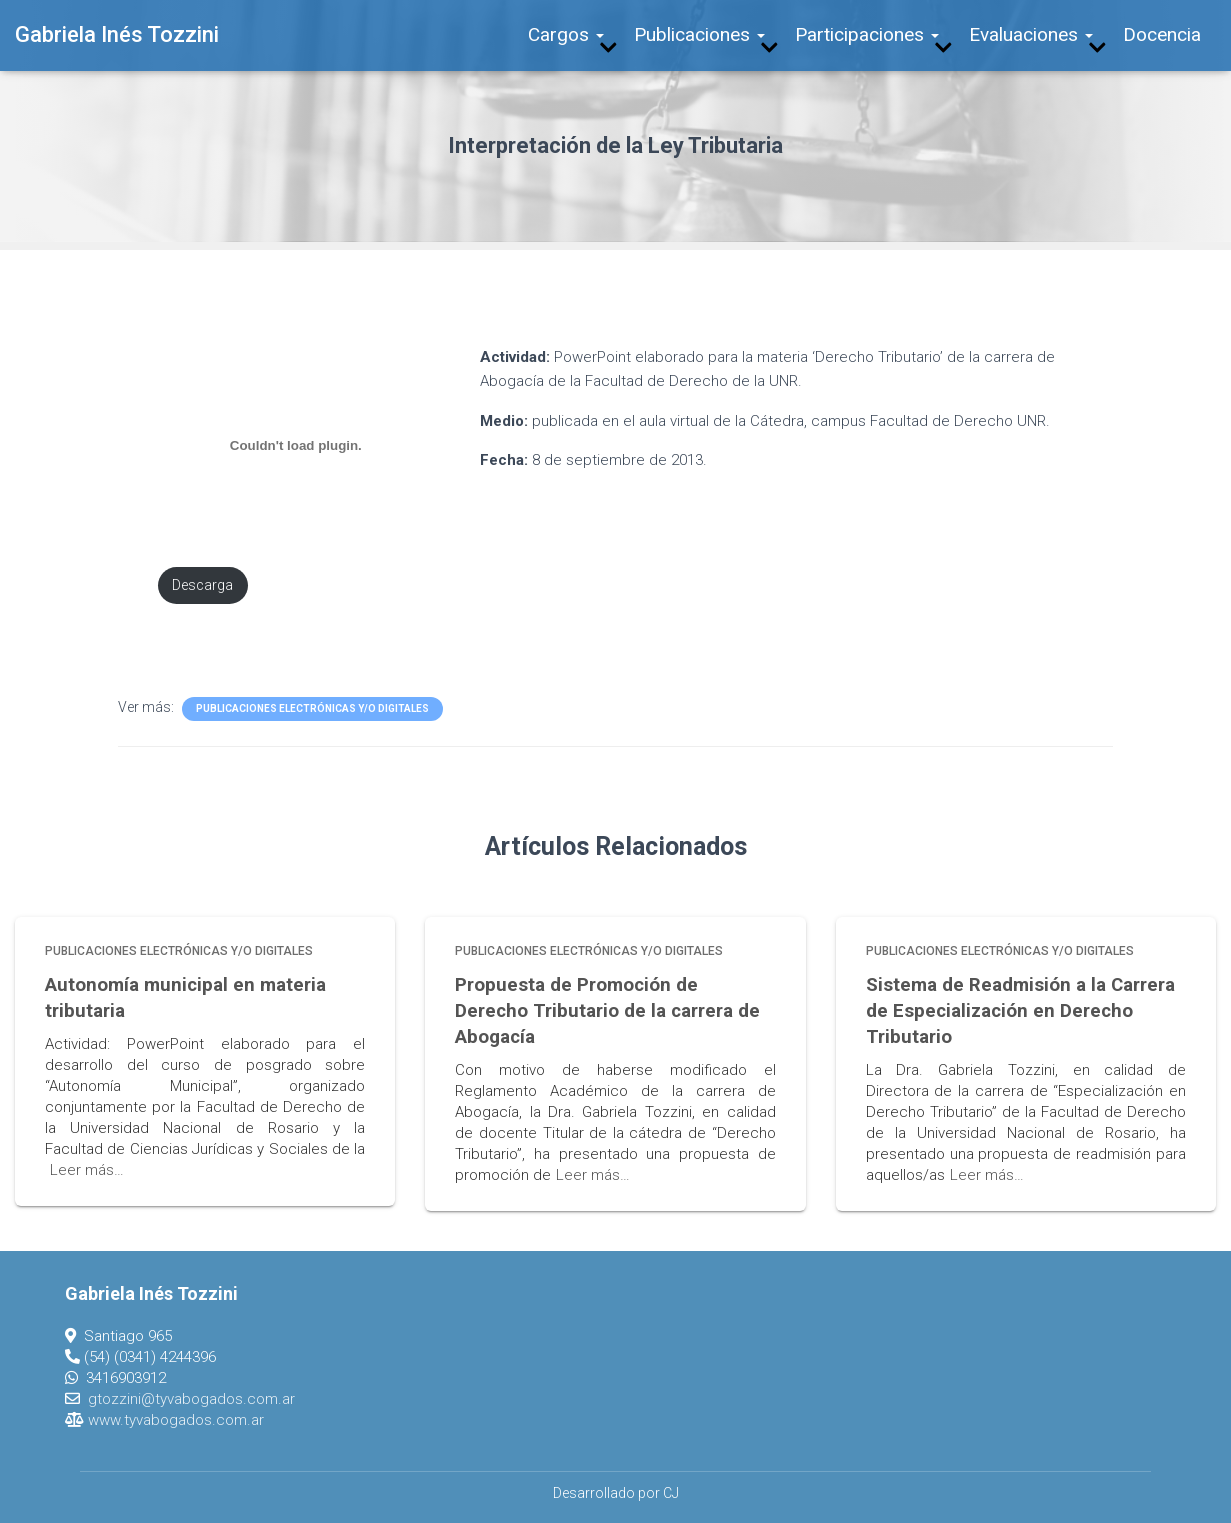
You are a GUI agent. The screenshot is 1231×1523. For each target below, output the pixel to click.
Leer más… (87, 1169)
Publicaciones (699, 34)
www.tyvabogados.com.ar (176, 1418)
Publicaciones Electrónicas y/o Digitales (312, 708)
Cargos (566, 34)
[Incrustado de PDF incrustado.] (296, 445)
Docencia (1162, 34)
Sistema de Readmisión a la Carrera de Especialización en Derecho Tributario (1014, 1010)
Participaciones (867, 34)
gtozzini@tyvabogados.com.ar (191, 1397)
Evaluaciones (1031, 34)
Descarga (203, 585)
